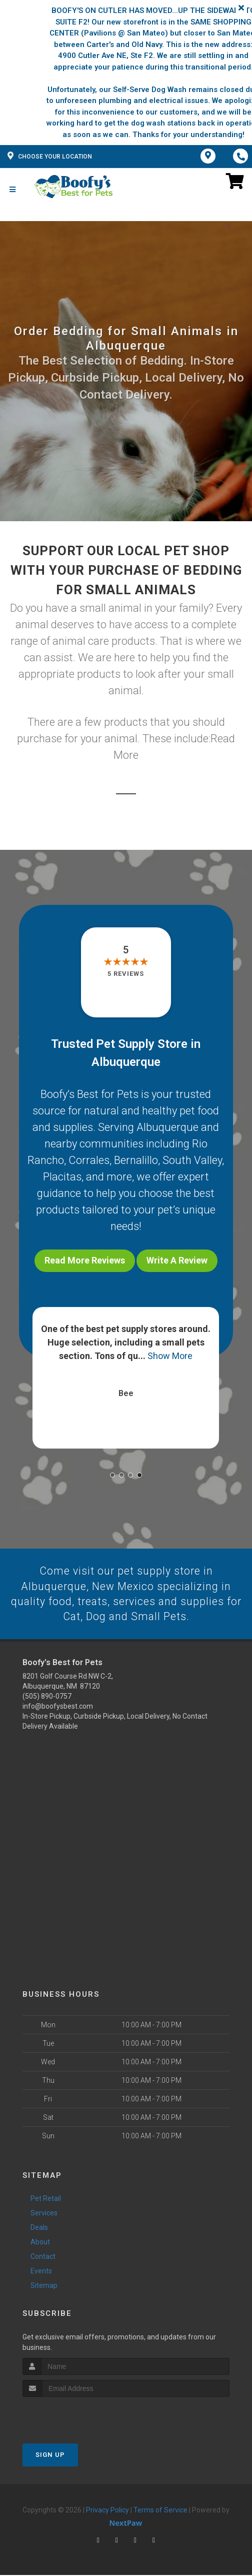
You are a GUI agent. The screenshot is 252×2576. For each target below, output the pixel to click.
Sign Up (50, 2455)
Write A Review (177, 1260)
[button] (112, 1475)
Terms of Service (161, 2511)
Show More (170, 1356)
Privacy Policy (107, 2511)
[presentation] (75, 2416)
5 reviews (126, 973)
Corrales (89, 1160)
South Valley (192, 1160)
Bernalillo (136, 1160)
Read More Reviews (84, 1260)
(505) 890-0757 (47, 1698)
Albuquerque (167, 1127)
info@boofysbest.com (57, 1708)
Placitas (62, 1176)
